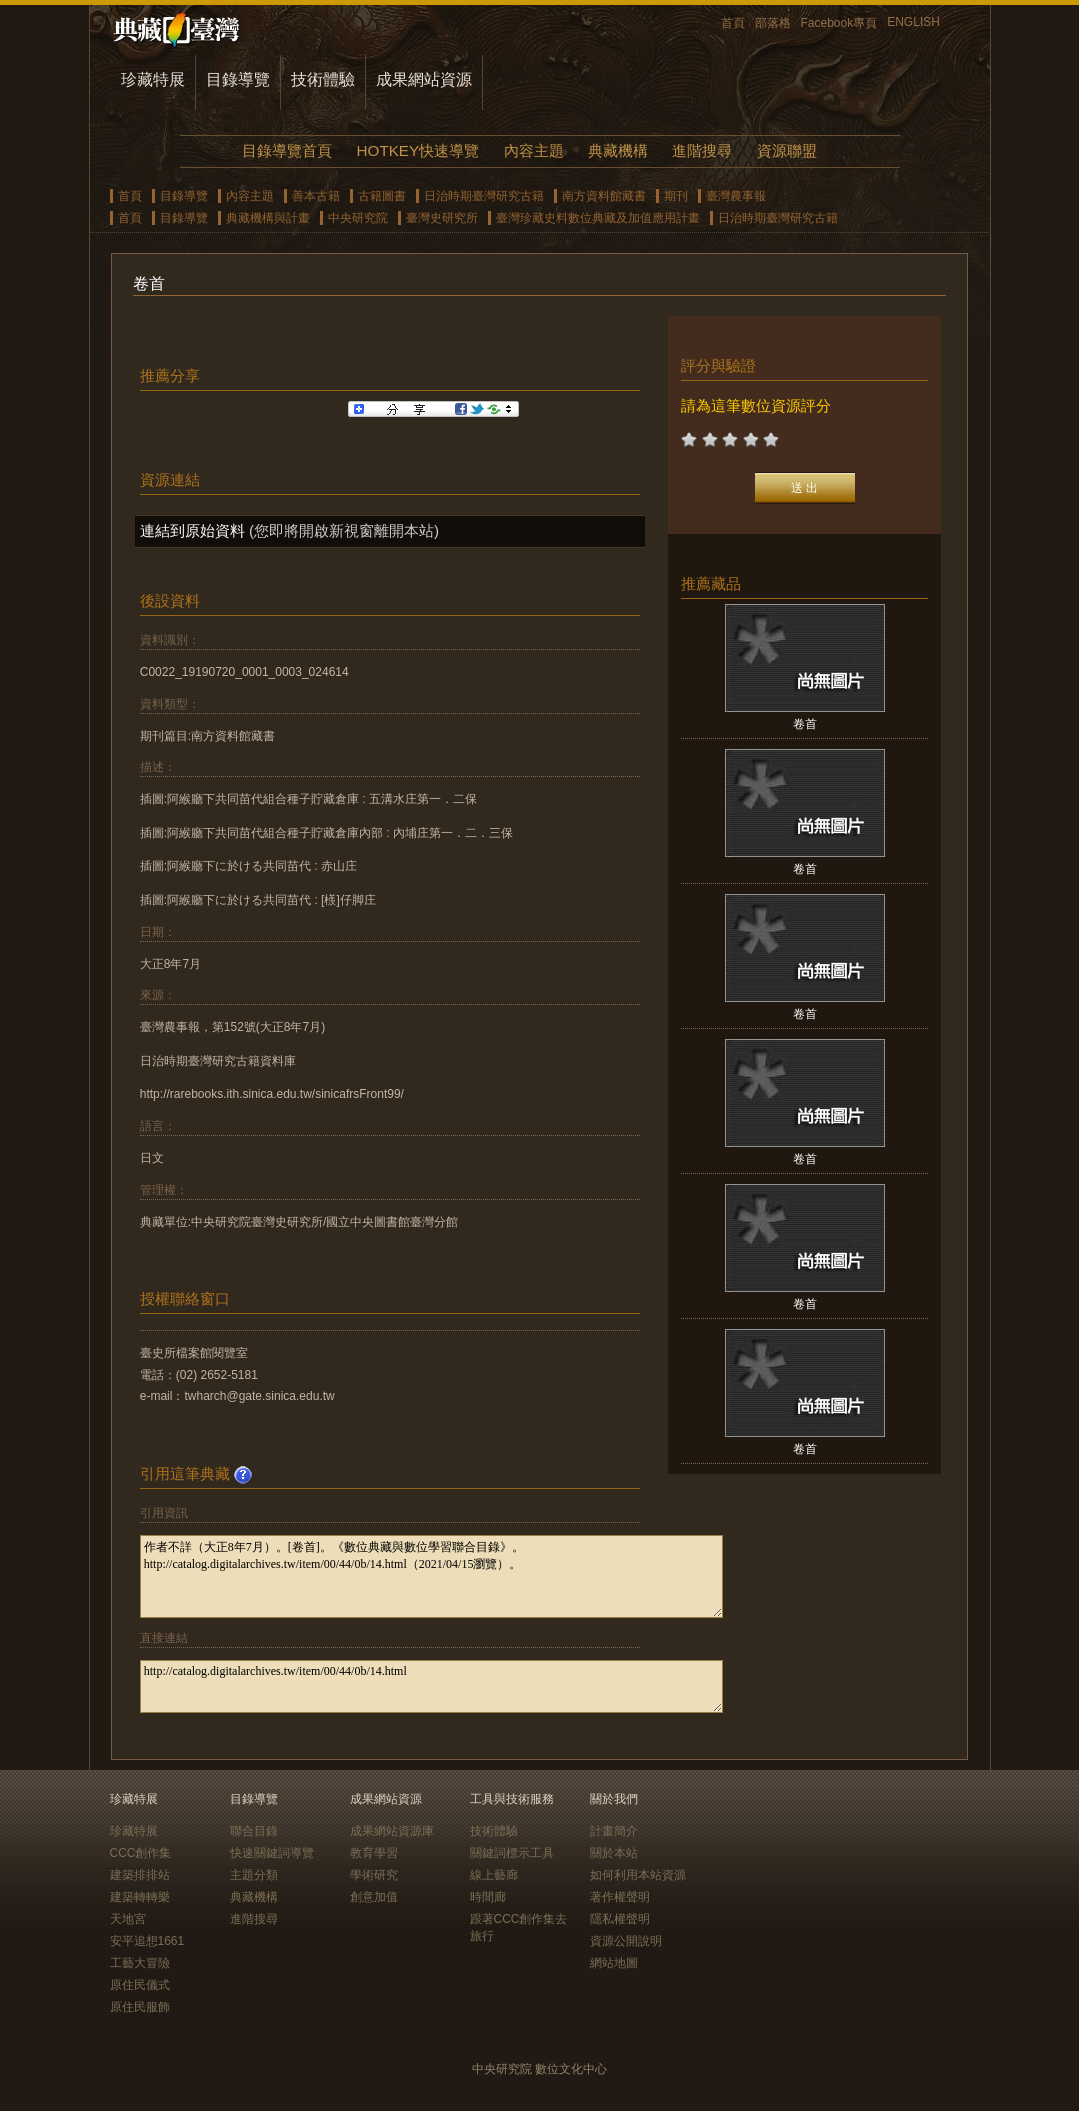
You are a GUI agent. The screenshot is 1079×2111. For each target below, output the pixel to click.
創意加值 (374, 1897)
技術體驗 (323, 79)
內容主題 (534, 150)
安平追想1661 (147, 1941)
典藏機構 (618, 150)
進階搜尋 (702, 150)
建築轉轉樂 (140, 1897)
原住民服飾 (140, 2007)
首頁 (733, 23)
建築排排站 (140, 1875)
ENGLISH (913, 22)
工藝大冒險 (140, 1963)
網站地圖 (614, 1963)
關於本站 (614, 1853)
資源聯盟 (787, 150)
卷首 (805, 724)
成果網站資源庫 (392, 1831)
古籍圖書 (382, 196)
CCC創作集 (141, 1853)
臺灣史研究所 (442, 218)
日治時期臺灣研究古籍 (484, 196)
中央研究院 (358, 218)
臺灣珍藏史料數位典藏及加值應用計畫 (598, 218)
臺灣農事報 (736, 196)
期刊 (676, 196)
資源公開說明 (626, 1941)
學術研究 (374, 1875)
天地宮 (128, 1919)
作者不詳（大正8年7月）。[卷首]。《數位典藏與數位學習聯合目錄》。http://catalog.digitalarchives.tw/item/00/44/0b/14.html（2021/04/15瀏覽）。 (431, 1576)
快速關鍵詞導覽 (272, 1853)
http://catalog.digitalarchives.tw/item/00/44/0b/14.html (431, 1686)
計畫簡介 (614, 1831)
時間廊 (488, 1897)
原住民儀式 (140, 1985)
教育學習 (374, 1853)
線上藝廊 (494, 1875)
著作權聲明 (620, 1897)
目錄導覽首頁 (287, 150)
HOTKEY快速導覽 (418, 150)
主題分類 (254, 1875)
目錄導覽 (238, 79)
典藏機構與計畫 (268, 218)
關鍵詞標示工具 (512, 1853)
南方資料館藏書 (604, 196)
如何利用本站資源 (638, 1875)
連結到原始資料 (192, 530)
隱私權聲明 (620, 1919)
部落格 (773, 23)
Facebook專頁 (839, 23)
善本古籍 (316, 196)
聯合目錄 (254, 1831)
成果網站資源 (424, 79)
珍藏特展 (153, 79)
